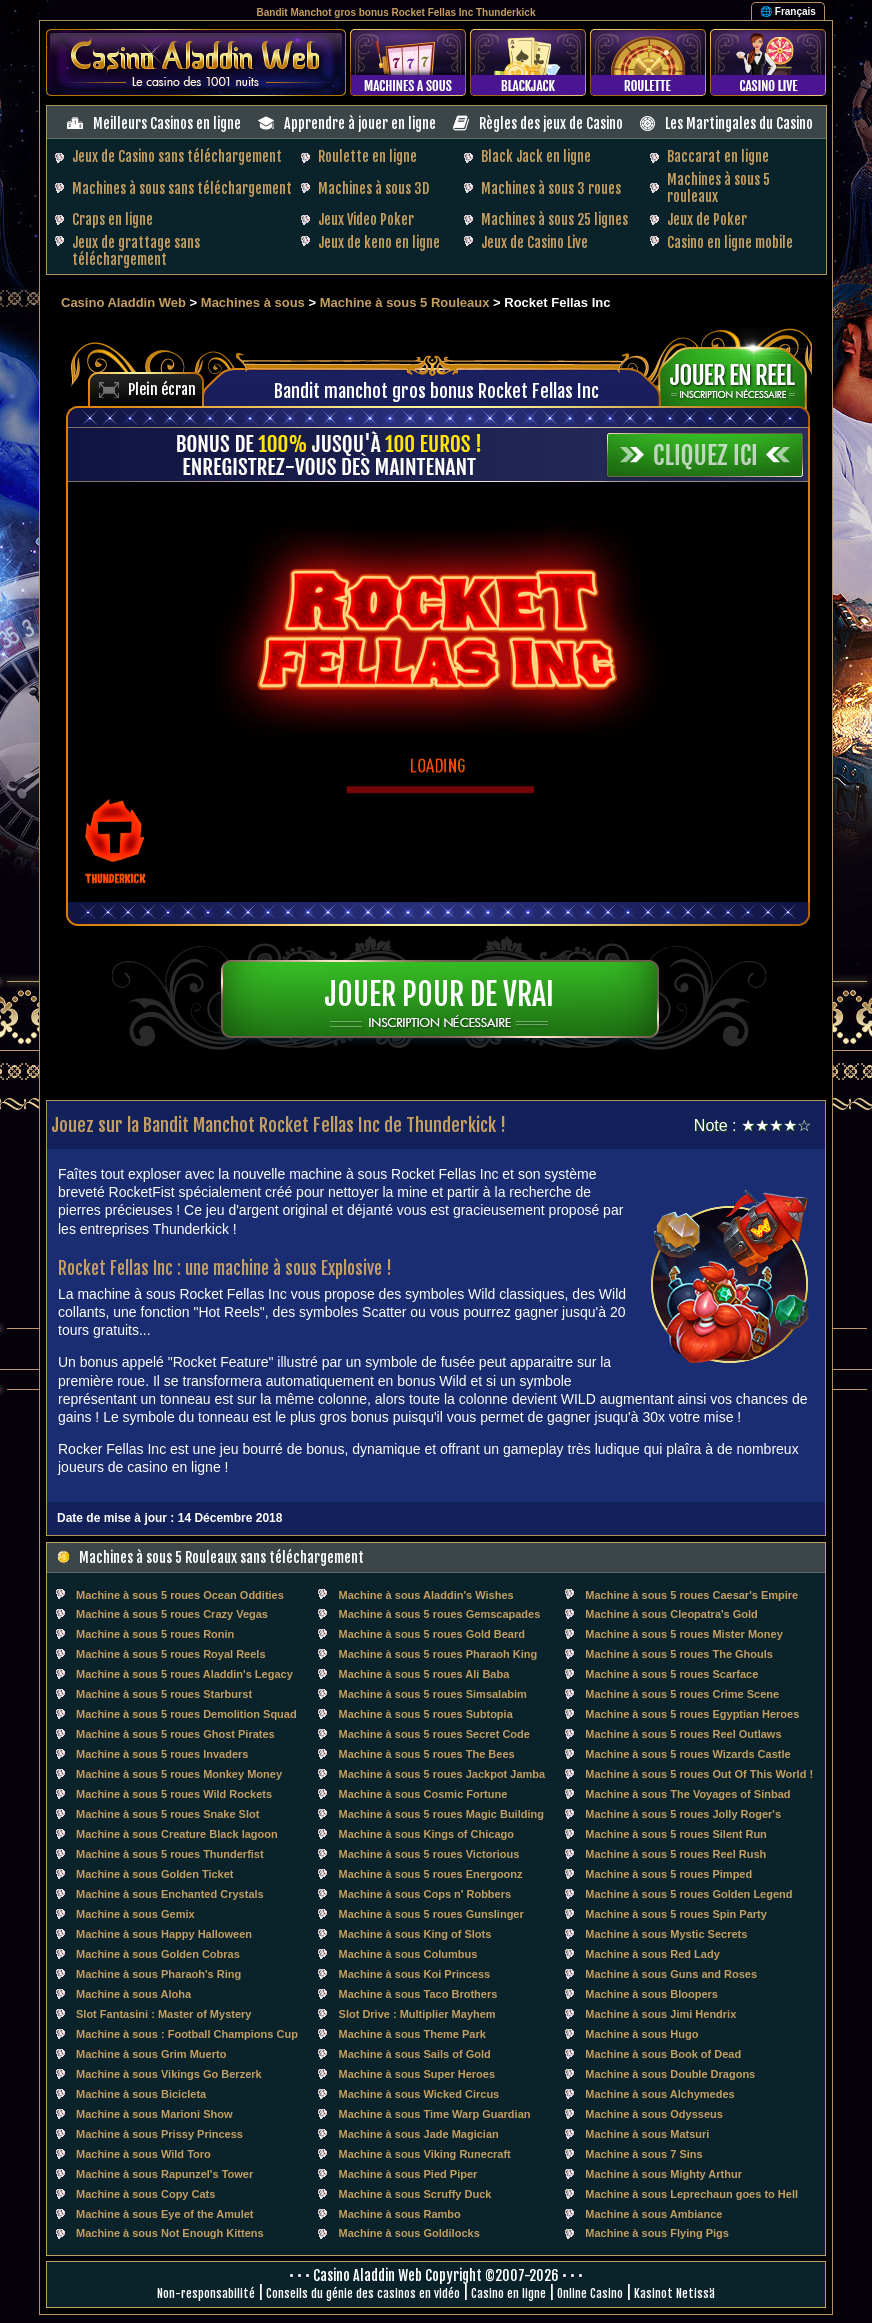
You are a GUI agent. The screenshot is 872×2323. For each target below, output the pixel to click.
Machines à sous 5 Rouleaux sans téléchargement (221, 1557)
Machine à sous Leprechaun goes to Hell (691, 2194)
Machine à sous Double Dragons (670, 2074)
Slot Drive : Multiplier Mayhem (417, 2014)
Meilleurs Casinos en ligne (167, 123)
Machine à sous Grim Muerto (151, 2054)
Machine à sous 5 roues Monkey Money (179, 1774)
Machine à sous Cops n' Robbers (425, 1894)
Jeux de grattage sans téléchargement (136, 251)
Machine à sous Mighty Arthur (663, 2174)
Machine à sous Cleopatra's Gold (671, 1614)
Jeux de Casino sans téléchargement (177, 156)
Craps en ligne (112, 219)
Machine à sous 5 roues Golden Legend (688, 1894)
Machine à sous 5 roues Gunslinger (431, 1914)
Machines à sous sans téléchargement (182, 188)
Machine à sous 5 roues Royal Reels (171, 1654)
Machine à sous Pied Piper (408, 2174)
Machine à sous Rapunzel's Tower (164, 2174)
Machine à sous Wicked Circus (419, 2094)
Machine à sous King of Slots (415, 1934)
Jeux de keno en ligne (379, 242)
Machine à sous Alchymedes (659, 2094)
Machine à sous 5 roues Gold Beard (432, 1634)
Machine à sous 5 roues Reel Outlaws (683, 1734)
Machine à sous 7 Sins (643, 2154)
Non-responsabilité (206, 2293)
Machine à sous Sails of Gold (415, 2054)
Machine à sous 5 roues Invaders (162, 1754)
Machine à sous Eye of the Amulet (164, 2214)
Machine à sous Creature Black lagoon (177, 1834)
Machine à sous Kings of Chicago (426, 1834)
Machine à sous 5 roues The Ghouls (679, 1654)
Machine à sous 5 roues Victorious (429, 1854)
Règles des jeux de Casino (551, 123)
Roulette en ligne (367, 156)
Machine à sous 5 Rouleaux (405, 302)
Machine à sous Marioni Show (154, 2114)
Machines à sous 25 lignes (554, 219)
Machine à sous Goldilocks (409, 2233)
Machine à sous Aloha (133, 1994)
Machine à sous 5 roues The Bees (427, 1754)
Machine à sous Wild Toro (143, 2154)
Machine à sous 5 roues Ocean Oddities (180, 1595)
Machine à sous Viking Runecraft (425, 2154)
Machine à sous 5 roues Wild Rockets (174, 1794)
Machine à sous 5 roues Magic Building (441, 1814)
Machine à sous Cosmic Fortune (423, 1794)
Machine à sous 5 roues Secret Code (434, 1734)
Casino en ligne (508, 2293)
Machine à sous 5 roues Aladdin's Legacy (184, 1674)
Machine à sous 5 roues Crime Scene (682, 1694)
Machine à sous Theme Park (412, 2034)
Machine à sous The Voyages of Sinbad (687, 1794)
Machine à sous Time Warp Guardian (435, 2114)
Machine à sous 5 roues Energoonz (431, 1874)
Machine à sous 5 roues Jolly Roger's (683, 1814)
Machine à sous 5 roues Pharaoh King (438, 1654)
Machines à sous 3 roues (551, 188)
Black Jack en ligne (536, 156)
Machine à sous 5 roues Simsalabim (433, 1694)
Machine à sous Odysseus (654, 2114)
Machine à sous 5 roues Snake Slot (167, 1814)
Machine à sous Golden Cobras (158, 1954)
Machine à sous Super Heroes (417, 2074)
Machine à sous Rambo (400, 2214)
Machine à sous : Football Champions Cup (187, 2034)
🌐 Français (788, 11)
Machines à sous (253, 302)
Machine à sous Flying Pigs (657, 2233)
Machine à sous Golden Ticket (155, 1874)
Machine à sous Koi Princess (415, 1974)
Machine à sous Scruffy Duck (415, 2194)
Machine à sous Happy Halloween (164, 1934)
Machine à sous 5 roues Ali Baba (424, 1674)
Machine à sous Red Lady (652, 1954)
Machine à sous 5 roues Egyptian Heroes (692, 1714)
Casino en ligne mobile (730, 242)
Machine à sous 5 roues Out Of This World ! (699, 1774)
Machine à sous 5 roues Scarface (671, 1674)
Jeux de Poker (707, 219)
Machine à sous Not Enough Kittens (170, 2233)
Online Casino (590, 2293)
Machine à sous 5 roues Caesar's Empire (691, 1595)
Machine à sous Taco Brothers (418, 1994)
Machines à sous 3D (373, 188)
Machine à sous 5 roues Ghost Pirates (175, 1734)
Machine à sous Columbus (408, 1954)
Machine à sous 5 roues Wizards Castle (687, 1754)
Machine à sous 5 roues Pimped (668, 1874)
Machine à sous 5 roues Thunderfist (170, 1854)
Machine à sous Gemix (135, 1914)
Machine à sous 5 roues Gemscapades (440, 1614)
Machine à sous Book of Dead (663, 2054)
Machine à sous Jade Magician (419, 2134)
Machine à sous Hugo (641, 2034)
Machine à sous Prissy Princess (159, 2134)
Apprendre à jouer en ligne (360, 123)
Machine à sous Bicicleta (141, 2094)
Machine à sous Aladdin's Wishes (426, 1595)
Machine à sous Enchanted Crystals (170, 1894)
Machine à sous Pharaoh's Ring (158, 1974)
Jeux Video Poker (366, 219)
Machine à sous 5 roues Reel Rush (675, 1854)
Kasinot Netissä (674, 2293)
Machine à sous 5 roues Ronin (155, 1634)
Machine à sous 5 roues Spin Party (676, 1914)
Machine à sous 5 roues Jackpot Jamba (442, 1774)
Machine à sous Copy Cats (145, 2194)
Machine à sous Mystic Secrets (666, 1934)
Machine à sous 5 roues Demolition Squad (186, 1714)
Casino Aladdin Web (123, 302)
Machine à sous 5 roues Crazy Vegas (172, 1614)
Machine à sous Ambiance (653, 2214)
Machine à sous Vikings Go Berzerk (169, 2074)
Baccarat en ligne (718, 156)
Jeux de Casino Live (534, 242)
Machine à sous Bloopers (651, 1994)
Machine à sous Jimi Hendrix (660, 2014)
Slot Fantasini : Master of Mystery (163, 2014)
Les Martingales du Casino (739, 123)
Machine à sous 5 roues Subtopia (426, 1714)
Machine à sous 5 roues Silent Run (676, 1834)
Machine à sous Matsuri (647, 2134)
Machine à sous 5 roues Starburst (164, 1694)
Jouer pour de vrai (439, 994)
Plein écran (162, 389)
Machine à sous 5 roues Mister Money (683, 1634)
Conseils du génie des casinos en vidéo (363, 2293)
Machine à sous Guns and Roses (671, 1974)
